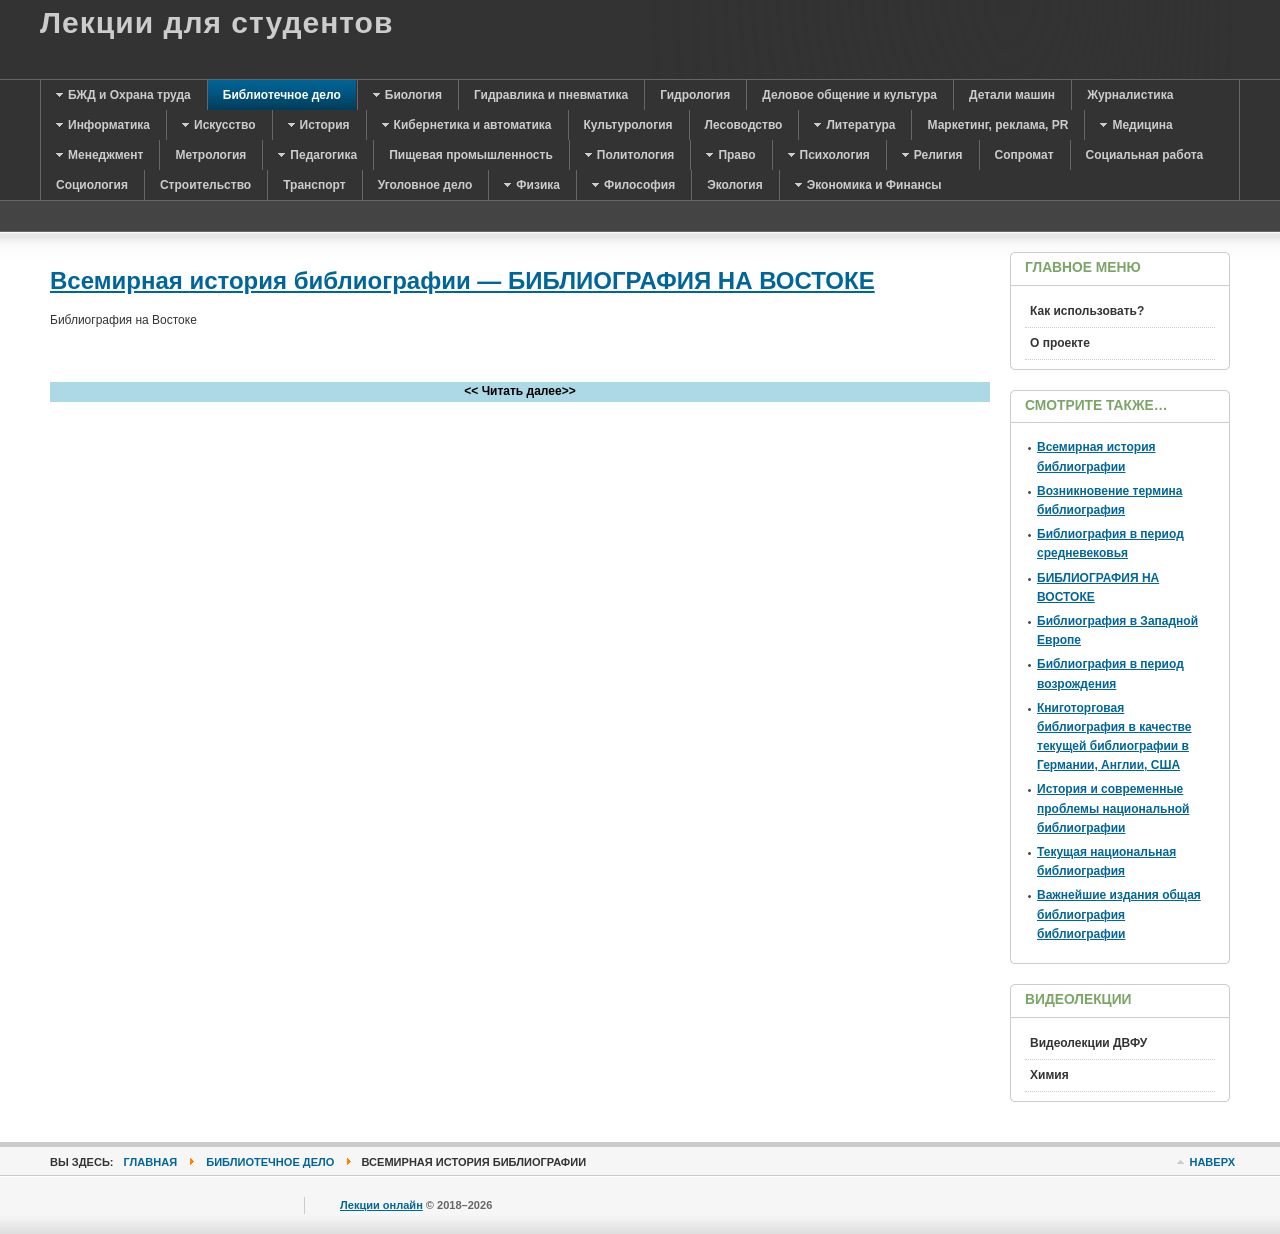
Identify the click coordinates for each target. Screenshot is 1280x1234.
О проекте (1060, 343)
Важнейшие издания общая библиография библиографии (1119, 914)
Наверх (1212, 1162)
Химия (1049, 1075)
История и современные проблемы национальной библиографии (1113, 808)
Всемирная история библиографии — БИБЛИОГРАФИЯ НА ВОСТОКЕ (462, 280)
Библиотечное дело (270, 1162)
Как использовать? (1087, 311)
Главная (151, 1162)
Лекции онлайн (381, 1205)
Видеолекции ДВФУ (1088, 1043)
